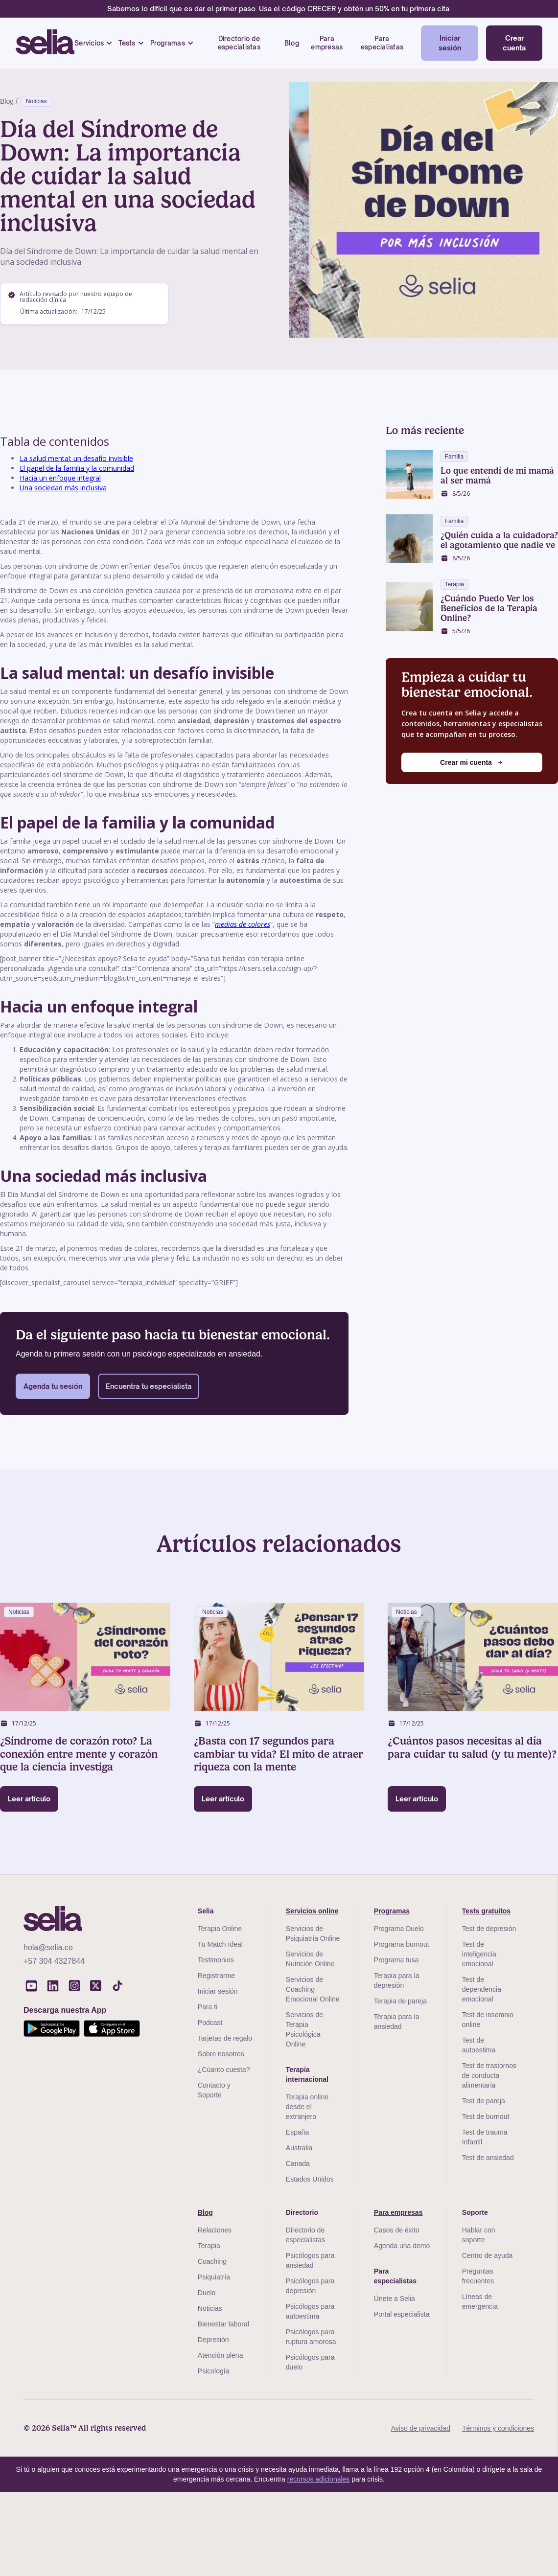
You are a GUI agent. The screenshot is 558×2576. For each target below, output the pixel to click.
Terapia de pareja (400, 2001)
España (297, 2132)
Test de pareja (483, 2101)
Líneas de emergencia (480, 2301)
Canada (298, 2163)
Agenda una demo (402, 2246)
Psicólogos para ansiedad (310, 2260)
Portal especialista (402, 2314)
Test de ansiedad (488, 2158)
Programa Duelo (399, 1928)
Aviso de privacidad (420, 2428)
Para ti (207, 2007)
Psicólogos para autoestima (310, 2311)
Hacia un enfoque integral (60, 478)
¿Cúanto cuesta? (224, 2069)
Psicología (214, 2371)
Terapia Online (220, 1928)
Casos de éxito (396, 2230)
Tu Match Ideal (220, 1944)
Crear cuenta (514, 43)
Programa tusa (396, 1960)
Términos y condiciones (498, 2428)
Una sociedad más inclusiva (63, 487)
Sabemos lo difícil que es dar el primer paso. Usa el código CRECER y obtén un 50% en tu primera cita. (279, 8)
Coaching (212, 2261)
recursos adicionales (318, 2479)
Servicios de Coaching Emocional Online (313, 1989)
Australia (299, 2148)
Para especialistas (382, 43)
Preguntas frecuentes (478, 2276)
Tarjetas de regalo (225, 2038)
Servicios (89, 43)
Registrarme (216, 1975)
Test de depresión (489, 1928)
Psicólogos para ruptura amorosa (311, 2337)
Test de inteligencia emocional (479, 1954)
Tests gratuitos (486, 1911)
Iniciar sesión (450, 43)
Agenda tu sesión (52, 1386)
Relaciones (215, 2230)
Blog (291, 43)
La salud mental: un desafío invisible (76, 458)
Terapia (209, 2246)
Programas (167, 43)
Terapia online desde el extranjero (307, 2106)
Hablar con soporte (478, 2235)
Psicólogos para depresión (310, 2286)
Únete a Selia (394, 2298)
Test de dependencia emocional (481, 1989)
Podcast (210, 2022)
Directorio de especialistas (239, 43)
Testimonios (216, 1960)
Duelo (207, 2293)
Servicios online (312, 1911)
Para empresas (327, 43)
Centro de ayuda (487, 2255)
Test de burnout (486, 2116)
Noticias (36, 101)
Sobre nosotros (221, 2054)
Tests (126, 43)
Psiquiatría (214, 2277)
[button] (93, 43)
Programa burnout (401, 1944)
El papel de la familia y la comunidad (77, 468)
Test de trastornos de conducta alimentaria (489, 2075)
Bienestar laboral (223, 2324)
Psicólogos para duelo (310, 2362)
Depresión (213, 2340)
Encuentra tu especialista (148, 1386)
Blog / (9, 101)
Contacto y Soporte (214, 2090)
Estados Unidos (310, 2179)
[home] (45, 43)
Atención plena (220, 2355)
